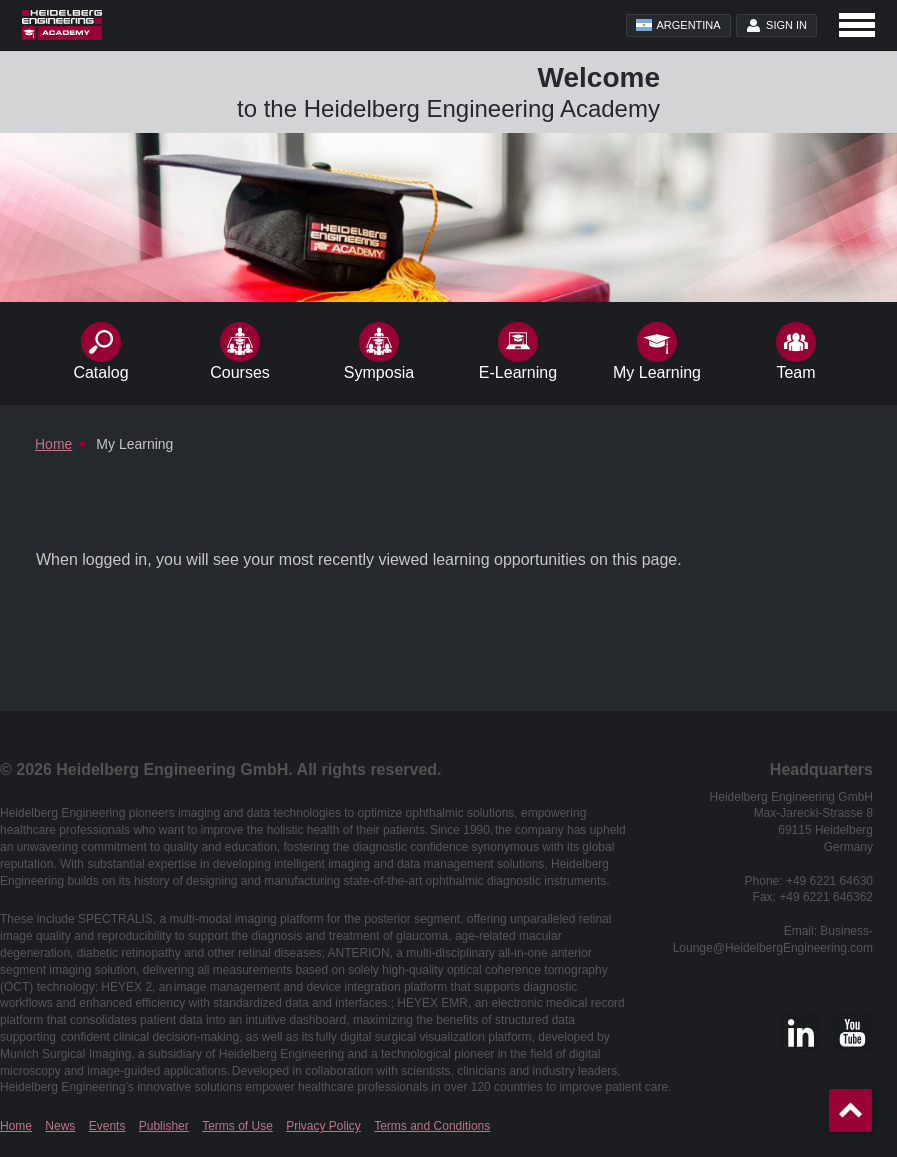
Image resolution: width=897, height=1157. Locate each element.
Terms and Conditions (432, 1126)
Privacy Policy (323, 1126)
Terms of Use (237, 1126)
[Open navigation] (857, 25)
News (60, 1126)
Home (16, 1126)
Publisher (164, 1126)
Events (107, 1126)
